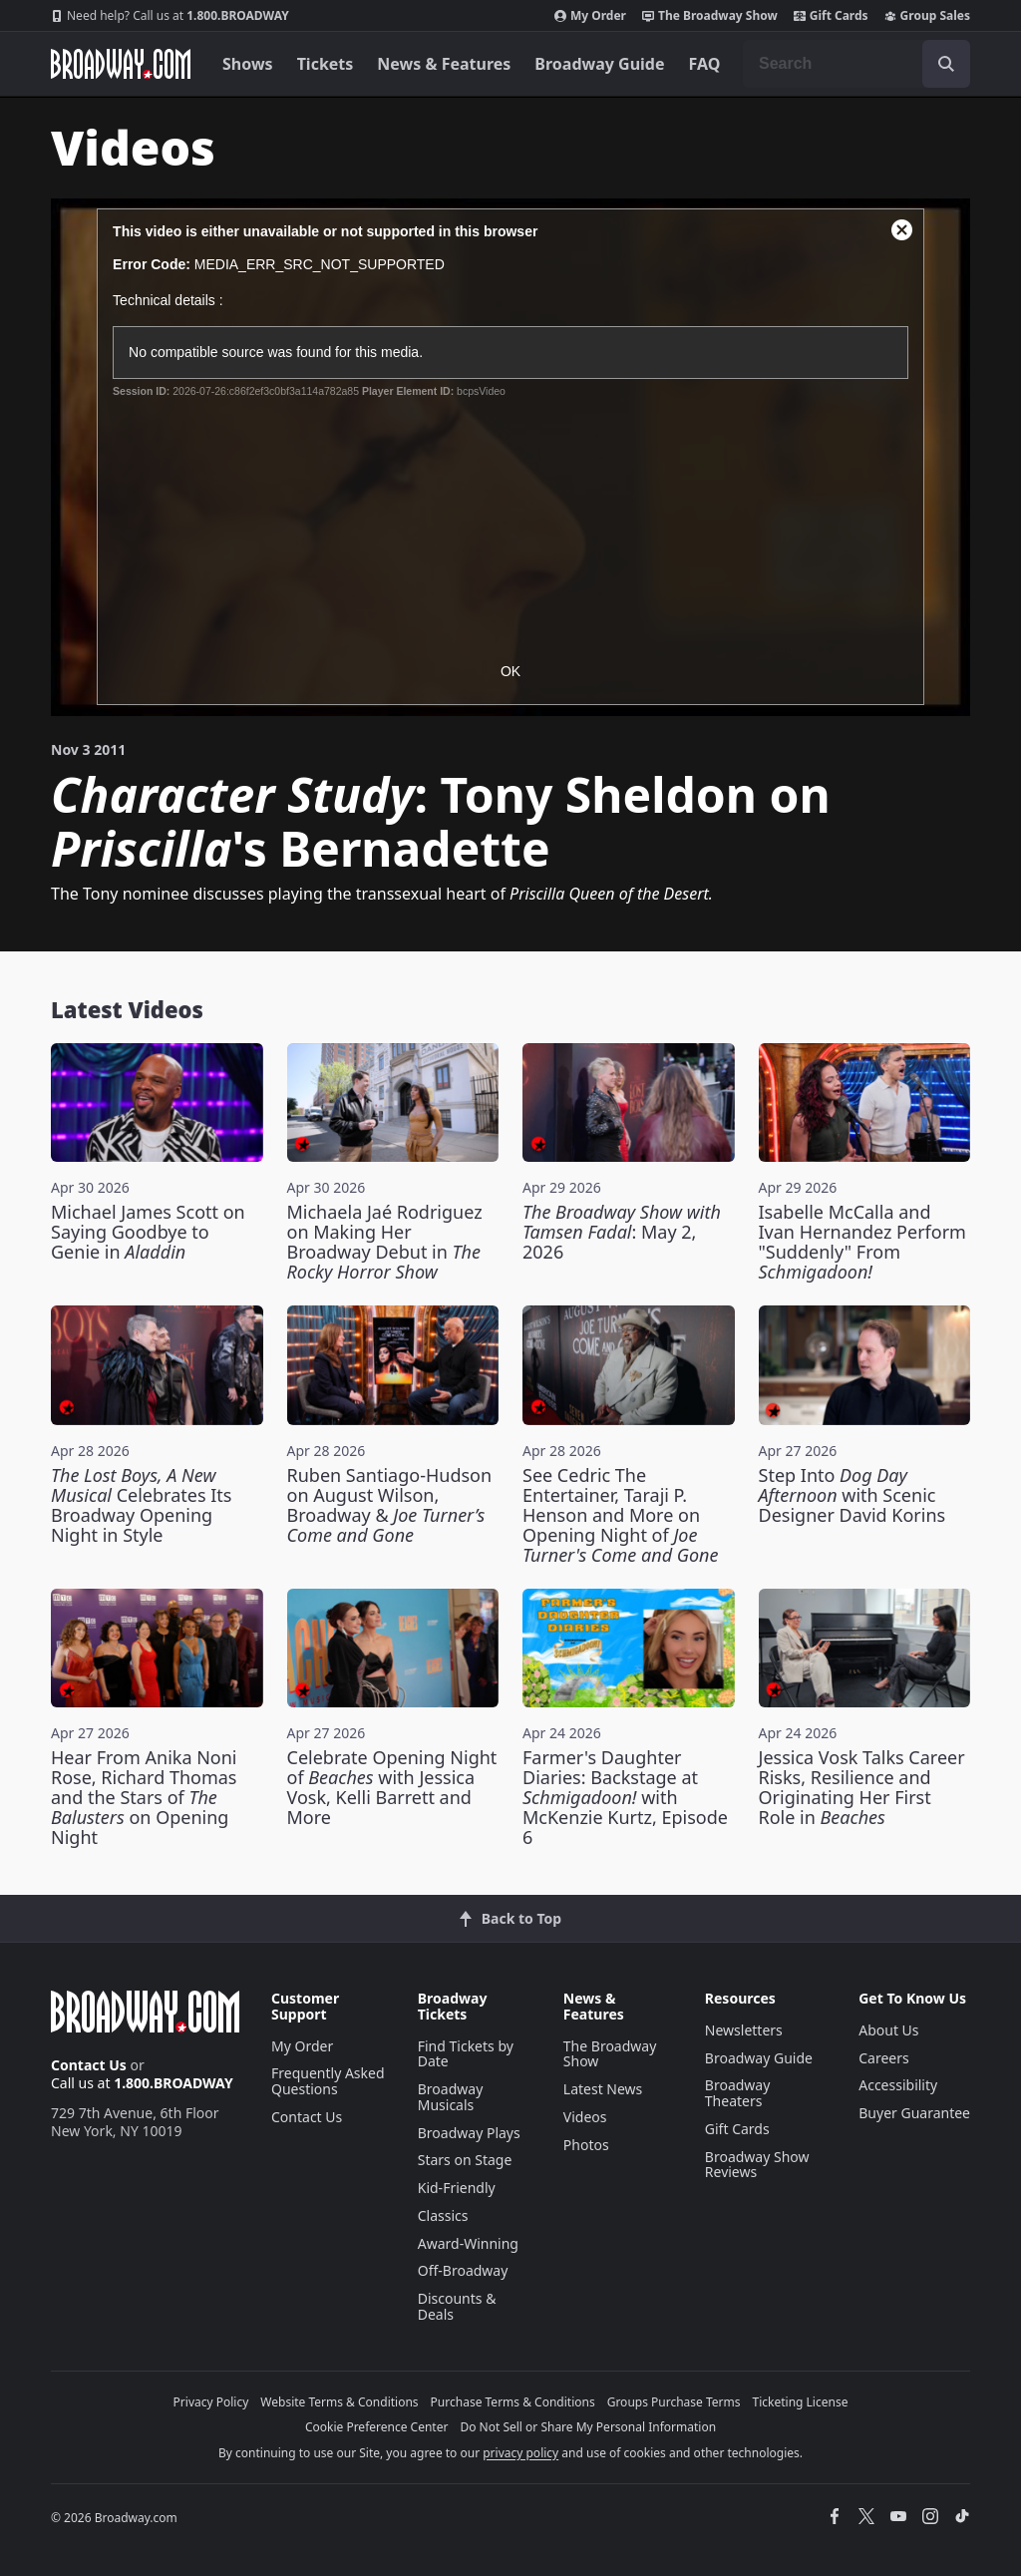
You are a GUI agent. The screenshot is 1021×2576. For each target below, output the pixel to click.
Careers (883, 2057)
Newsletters (744, 2030)
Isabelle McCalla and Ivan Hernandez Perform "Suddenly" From (862, 1242)
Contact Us (89, 2064)
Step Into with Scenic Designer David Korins (852, 1495)
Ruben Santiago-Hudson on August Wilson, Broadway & (390, 1505)
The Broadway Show (710, 16)
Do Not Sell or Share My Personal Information (588, 2426)
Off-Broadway (463, 2270)
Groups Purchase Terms (674, 2401)
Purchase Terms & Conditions (513, 2401)
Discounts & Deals (457, 2306)
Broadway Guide (599, 64)
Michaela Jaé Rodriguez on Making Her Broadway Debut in (385, 1242)
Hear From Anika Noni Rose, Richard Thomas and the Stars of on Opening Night (144, 1797)
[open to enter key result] (946, 64)
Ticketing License (801, 2401)
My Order (590, 16)
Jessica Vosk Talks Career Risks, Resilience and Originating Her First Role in (862, 1787)
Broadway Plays (469, 2132)
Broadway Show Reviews (757, 2164)
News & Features (443, 64)
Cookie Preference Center (377, 2426)
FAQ (705, 64)
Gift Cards (831, 16)
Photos (586, 2144)
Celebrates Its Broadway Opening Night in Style (141, 1505)
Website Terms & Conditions (339, 2401)
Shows (247, 64)
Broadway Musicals (451, 2096)
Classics (443, 2215)
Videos (585, 2116)
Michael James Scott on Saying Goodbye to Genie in (148, 1232)
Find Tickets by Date (465, 2053)
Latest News (603, 2088)
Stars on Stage (465, 2159)
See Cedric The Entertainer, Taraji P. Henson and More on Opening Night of (620, 1515)
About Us (888, 2030)
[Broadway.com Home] (120, 64)
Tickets (325, 64)
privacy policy (520, 2452)
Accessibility (897, 2084)
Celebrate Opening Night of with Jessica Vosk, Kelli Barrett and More (392, 1787)
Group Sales (927, 16)
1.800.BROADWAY (170, 16)
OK (510, 671)
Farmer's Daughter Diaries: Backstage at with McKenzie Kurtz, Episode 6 (625, 1797)
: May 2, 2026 (621, 1232)
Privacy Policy (211, 2401)
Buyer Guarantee (914, 2112)
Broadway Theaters (738, 2092)
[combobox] (856, 64)
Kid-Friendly (457, 2187)
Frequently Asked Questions (328, 2080)
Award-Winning (468, 2243)
